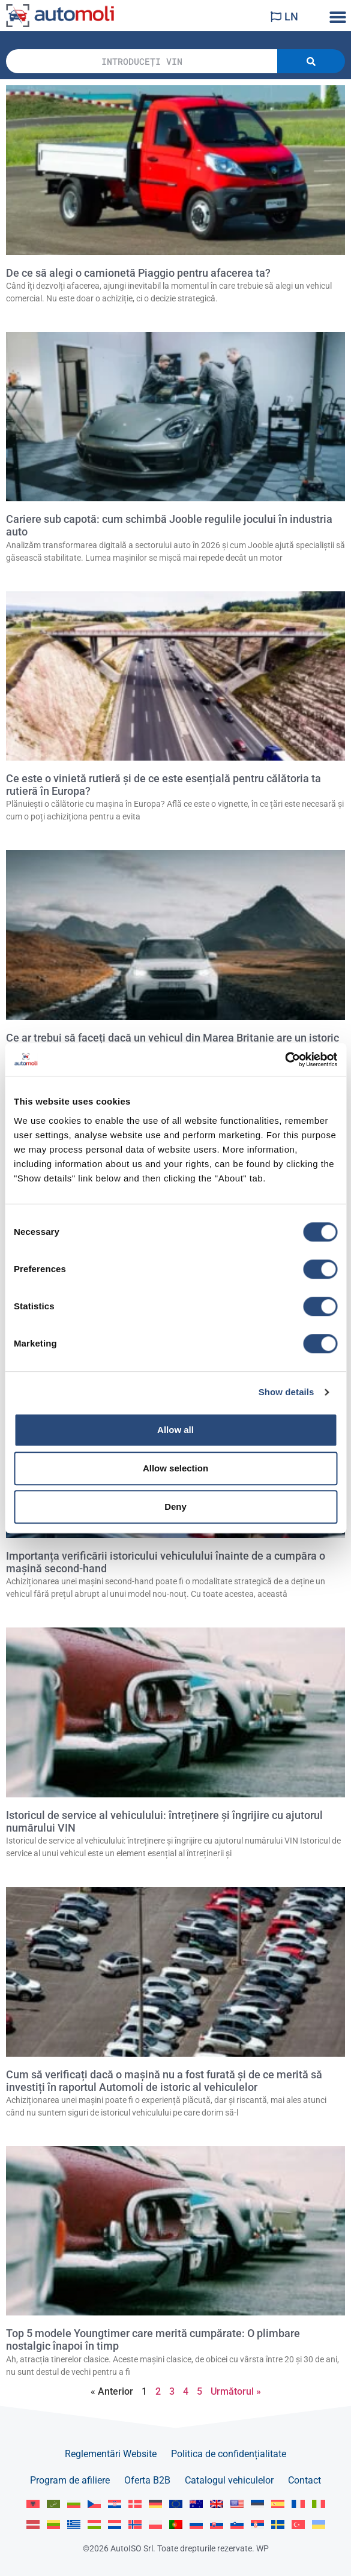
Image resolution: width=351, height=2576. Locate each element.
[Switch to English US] (237, 2504)
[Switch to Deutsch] (155, 2504)
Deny (175, 1506)
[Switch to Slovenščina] (237, 2524)
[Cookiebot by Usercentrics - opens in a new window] (284, 1059)
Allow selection (175, 1468)
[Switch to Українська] (318, 2524)
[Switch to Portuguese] (176, 2524)
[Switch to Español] (278, 2504)
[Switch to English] (176, 2504)
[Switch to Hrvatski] (114, 2504)
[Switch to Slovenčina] (216, 2524)
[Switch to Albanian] (33, 2504)
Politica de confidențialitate (228, 2454)
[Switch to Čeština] (94, 2504)
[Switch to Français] (298, 2504)
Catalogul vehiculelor (229, 2480)
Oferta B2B (147, 2480)
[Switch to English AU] (196, 2504)
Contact (304, 2480)
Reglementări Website (111, 2454)
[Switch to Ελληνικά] (74, 2524)
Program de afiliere (70, 2480)
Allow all (175, 1430)
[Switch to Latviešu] (33, 2524)
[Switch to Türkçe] (298, 2524)
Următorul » (236, 2391)
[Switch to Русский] (196, 2524)
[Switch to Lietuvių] (53, 2524)
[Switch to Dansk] (135, 2504)
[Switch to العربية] (53, 2504)
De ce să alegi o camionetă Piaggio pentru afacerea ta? (138, 273)
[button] (337, 16)
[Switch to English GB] (216, 2504)
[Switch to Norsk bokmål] (135, 2524)
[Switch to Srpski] (257, 2524)
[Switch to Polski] (155, 2524)
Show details (286, 1392)
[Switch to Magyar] (94, 2524)
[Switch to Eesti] (257, 2504)
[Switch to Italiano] (318, 2504)
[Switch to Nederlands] (114, 2524)
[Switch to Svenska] (278, 2524)
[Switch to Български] (74, 2504)
